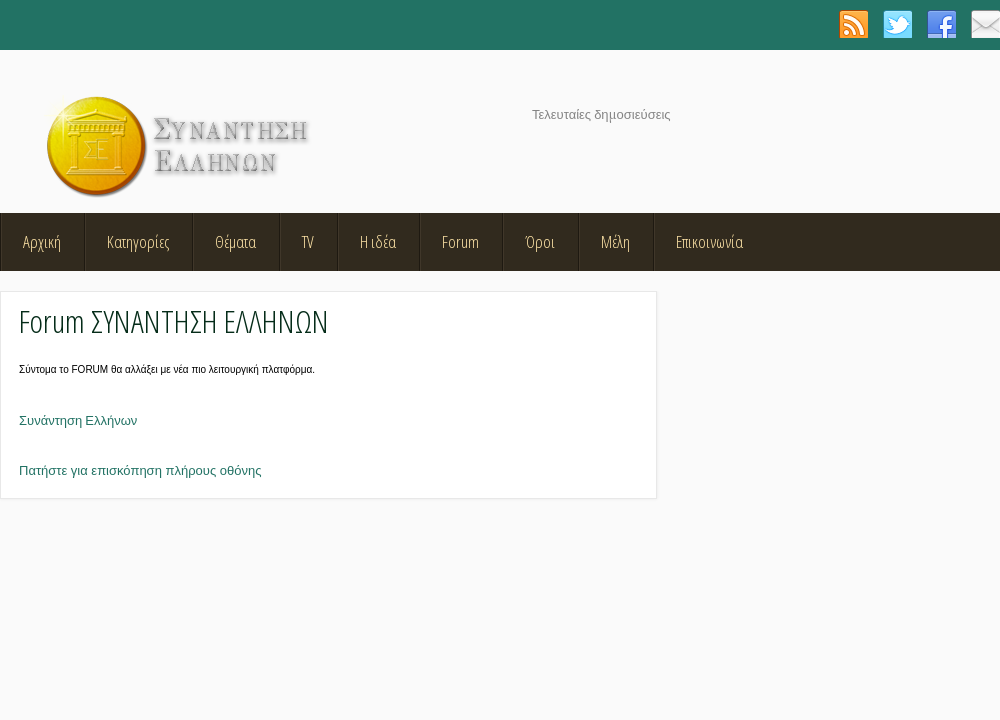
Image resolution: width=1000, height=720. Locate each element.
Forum (460, 241)
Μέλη (615, 241)
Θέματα (235, 241)
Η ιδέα (378, 241)
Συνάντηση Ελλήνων (78, 420)
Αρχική (42, 241)
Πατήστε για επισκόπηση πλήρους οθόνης (140, 470)
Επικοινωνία (709, 241)
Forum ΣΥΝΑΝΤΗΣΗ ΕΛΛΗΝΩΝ (174, 320)
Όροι (540, 241)
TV (308, 241)
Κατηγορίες (138, 241)
